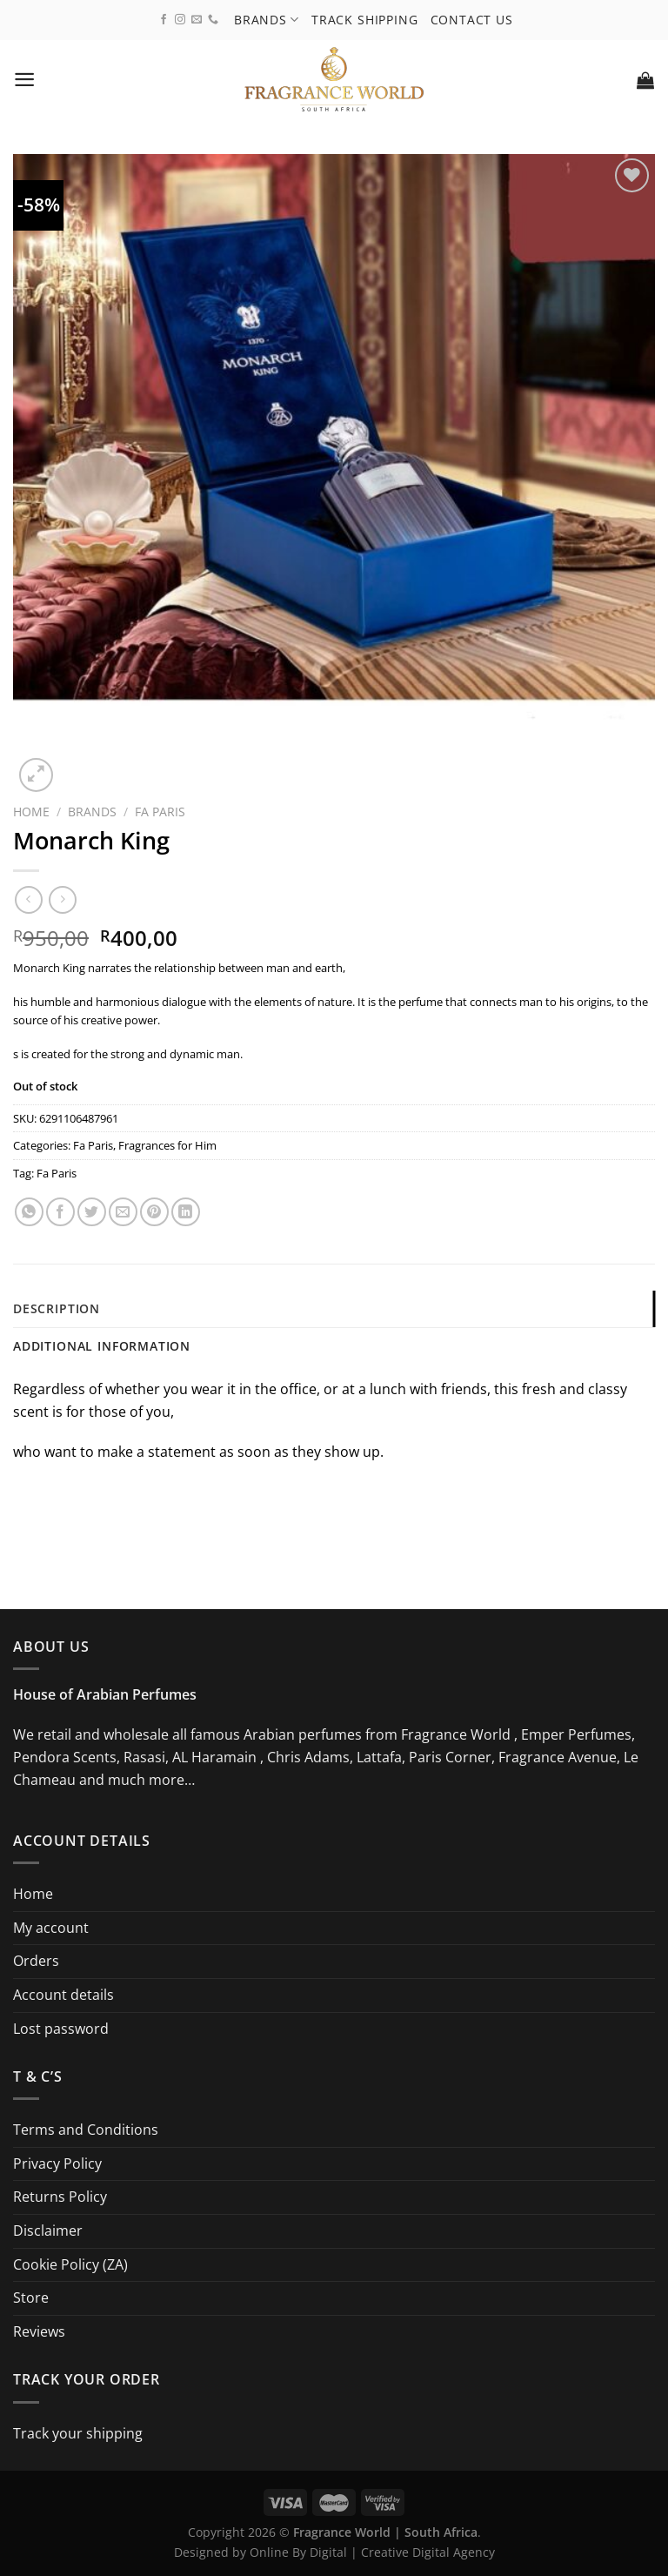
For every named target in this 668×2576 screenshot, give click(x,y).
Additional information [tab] (101, 1346)
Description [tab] (56, 1308)
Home (31, 811)
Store (31, 2297)
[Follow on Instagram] (180, 20)
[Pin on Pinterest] (154, 1211)
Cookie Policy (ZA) (70, 2264)
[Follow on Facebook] (163, 20)
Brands (266, 19)
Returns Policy (60, 2197)
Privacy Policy (57, 2163)
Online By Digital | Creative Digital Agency (372, 2553)
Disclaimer (48, 2230)
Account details (63, 1994)
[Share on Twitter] (91, 1211)
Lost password (61, 2028)
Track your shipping (78, 2433)
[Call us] (213, 20)
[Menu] (25, 79)
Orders (36, 1961)
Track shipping (364, 18)
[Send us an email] (196, 20)
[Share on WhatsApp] (29, 1211)
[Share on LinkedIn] (185, 1211)
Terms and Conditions (85, 2129)
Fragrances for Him (167, 1145)
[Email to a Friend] (123, 1211)
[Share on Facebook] (60, 1211)
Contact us (472, 18)
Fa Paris (160, 811)
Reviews (39, 2331)
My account (51, 1927)
